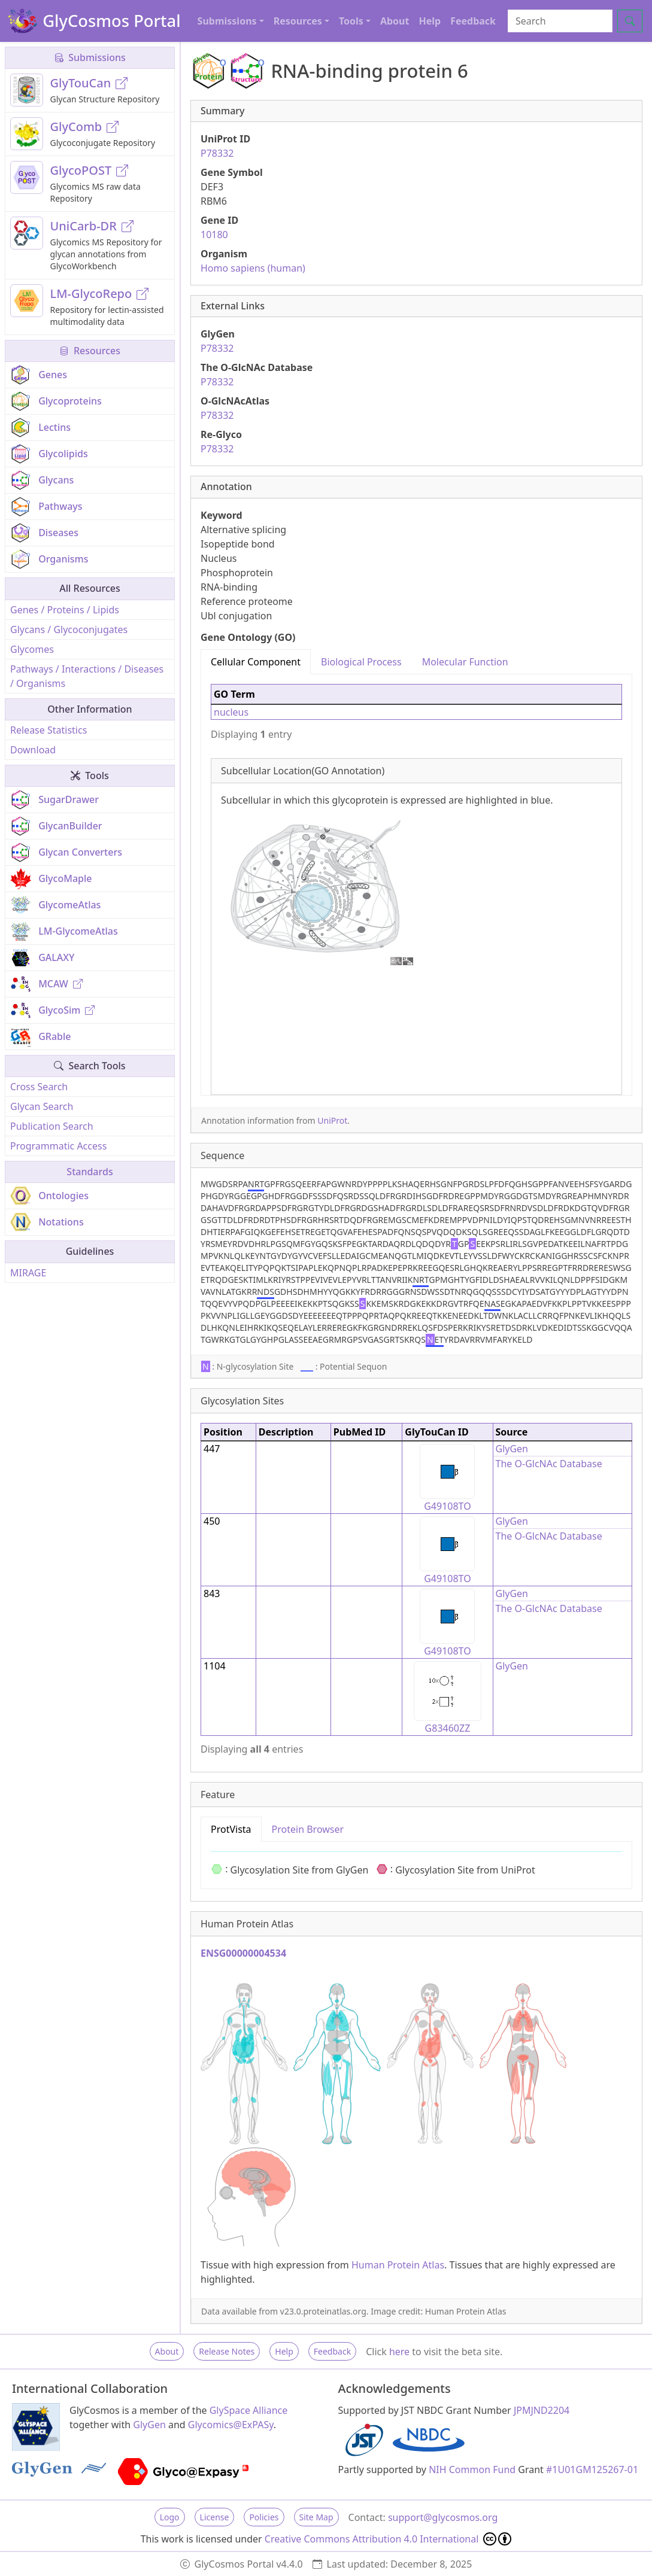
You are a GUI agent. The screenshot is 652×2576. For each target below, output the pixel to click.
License (214, 2517)
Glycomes (32, 649)
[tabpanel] (416, 884)
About (395, 21)
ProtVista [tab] (231, 1829)
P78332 (217, 153)
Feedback (473, 21)
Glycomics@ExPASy (231, 2424)
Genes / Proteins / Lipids (64, 609)
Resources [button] (298, 21)
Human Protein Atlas (397, 2264)
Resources (89, 350)
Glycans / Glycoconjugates (69, 629)
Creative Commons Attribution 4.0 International (388, 2538)
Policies (263, 2517)
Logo (170, 2517)
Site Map (316, 2517)
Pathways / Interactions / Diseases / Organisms (86, 676)
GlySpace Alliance (249, 2410)
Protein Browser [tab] (308, 1829)
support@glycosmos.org (443, 2517)
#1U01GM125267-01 (592, 2469)
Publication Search (51, 1126)
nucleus (231, 712)
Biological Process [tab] (361, 661)
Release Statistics (48, 730)
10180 (214, 234)
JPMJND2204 (541, 2410)
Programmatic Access (58, 1145)
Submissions (90, 57)
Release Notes (226, 2351)
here (399, 2351)
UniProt (332, 1120)
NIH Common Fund (472, 2469)
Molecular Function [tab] (465, 661)
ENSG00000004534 (243, 1953)
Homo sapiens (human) (253, 268)
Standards (89, 1171)
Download (33, 749)
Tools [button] (351, 21)
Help (430, 21)
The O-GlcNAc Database (549, 1463)
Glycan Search (41, 1106)
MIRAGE (28, 1272)
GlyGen (512, 1448)
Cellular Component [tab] (256, 661)
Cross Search (39, 1086)
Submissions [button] (227, 21)
